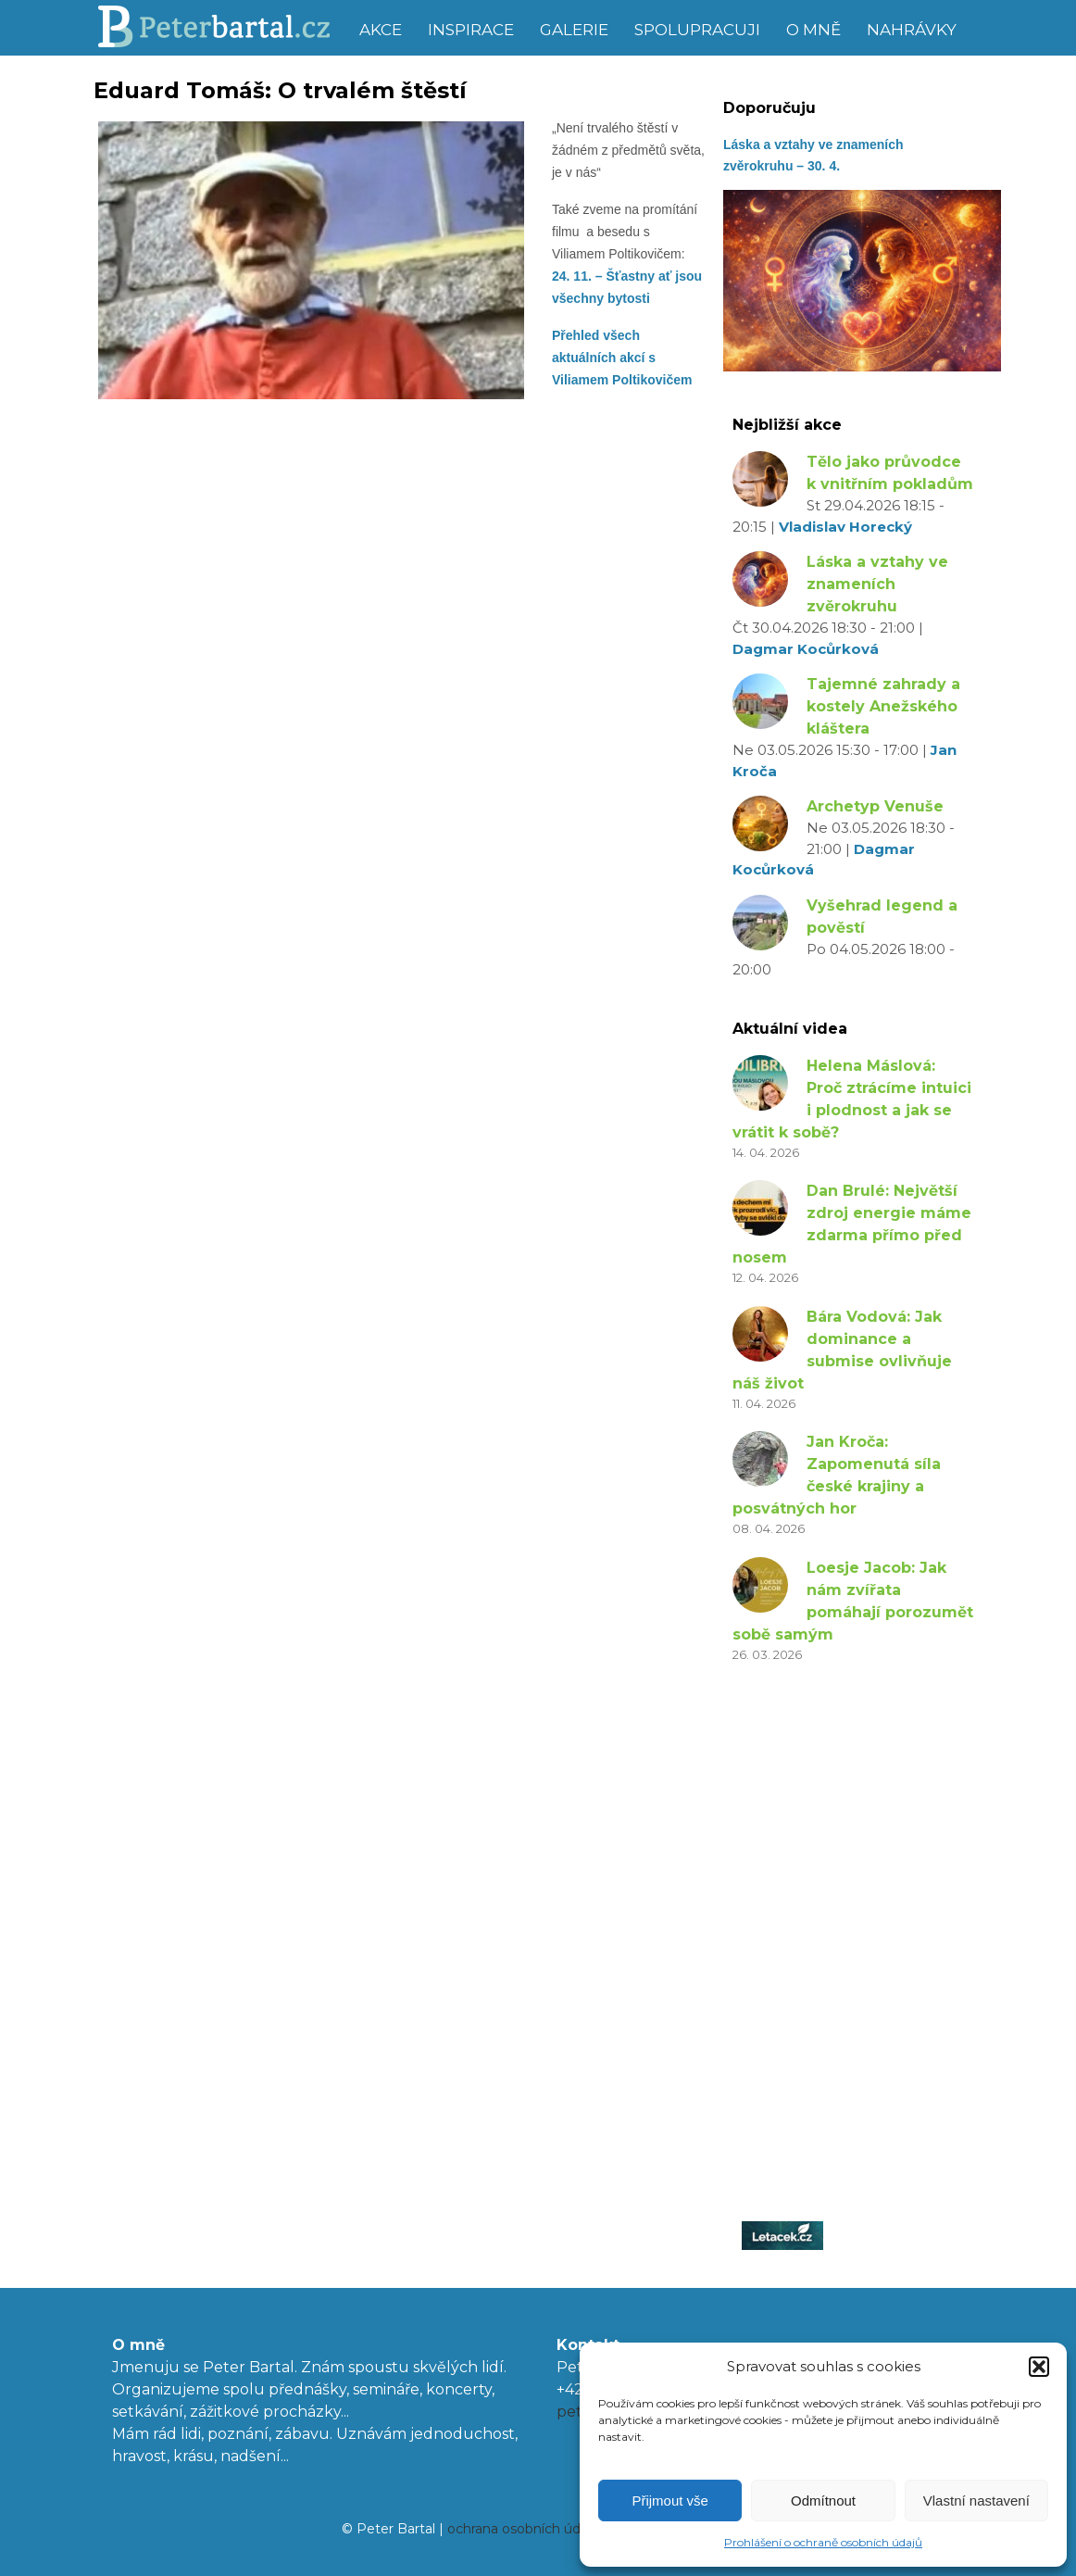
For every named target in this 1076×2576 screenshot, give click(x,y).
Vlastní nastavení (976, 2500)
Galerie (574, 29)
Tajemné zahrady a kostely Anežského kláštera (883, 706)
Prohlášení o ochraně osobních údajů (823, 2542)
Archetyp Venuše (875, 806)
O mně (813, 29)
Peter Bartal (221, 28)
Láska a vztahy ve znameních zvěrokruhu (877, 584)
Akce (380, 29)
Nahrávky (912, 29)
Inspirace (471, 29)
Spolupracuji (697, 29)
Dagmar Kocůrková (805, 649)
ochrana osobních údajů (523, 2528)
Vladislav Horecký (845, 526)
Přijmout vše (670, 2500)
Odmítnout (823, 2500)
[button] (1039, 2366)
